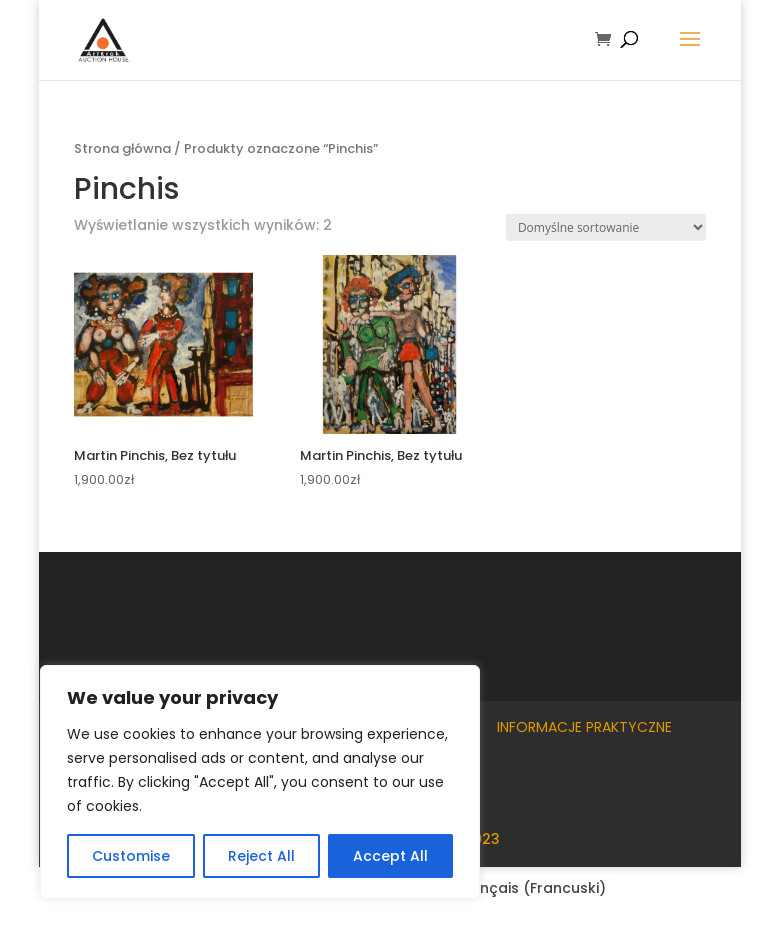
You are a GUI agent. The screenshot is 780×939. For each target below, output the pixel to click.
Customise (131, 856)
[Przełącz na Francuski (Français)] (520, 888)
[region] (260, 782)
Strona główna (122, 148)
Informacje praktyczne (584, 727)
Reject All (261, 856)
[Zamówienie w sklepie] (606, 227)
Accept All (390, 856)
